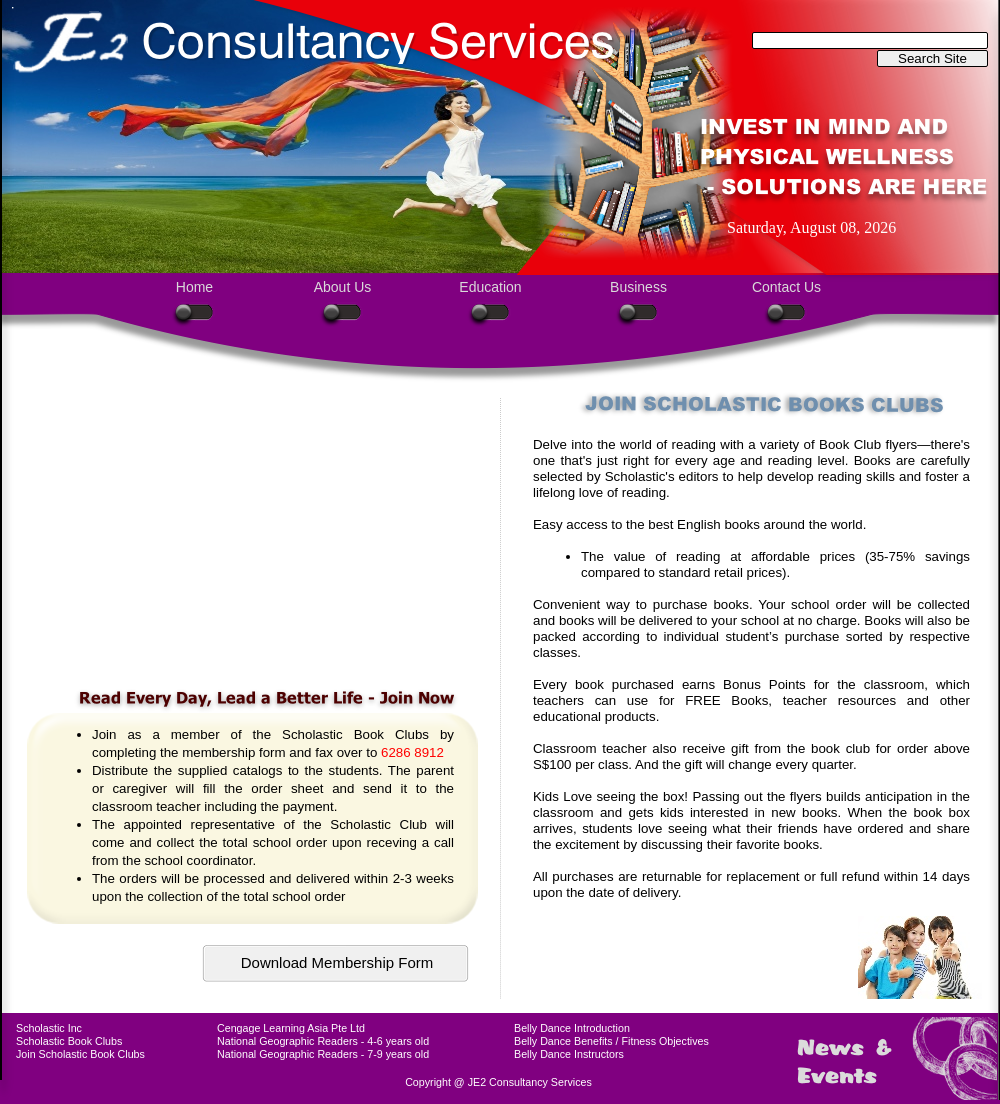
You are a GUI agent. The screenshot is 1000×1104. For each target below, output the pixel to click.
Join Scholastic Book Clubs (80, 1054)
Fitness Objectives (665, 1041)
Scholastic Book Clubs (69, 1041)
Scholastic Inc (49, 1028)
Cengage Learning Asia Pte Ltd (291, 1028)
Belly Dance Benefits (563, 1041)
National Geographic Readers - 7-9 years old (323, 1054)
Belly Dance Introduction (572, 1028)
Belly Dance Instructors (569, 1054)
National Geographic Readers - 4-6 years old (323, 1041)
